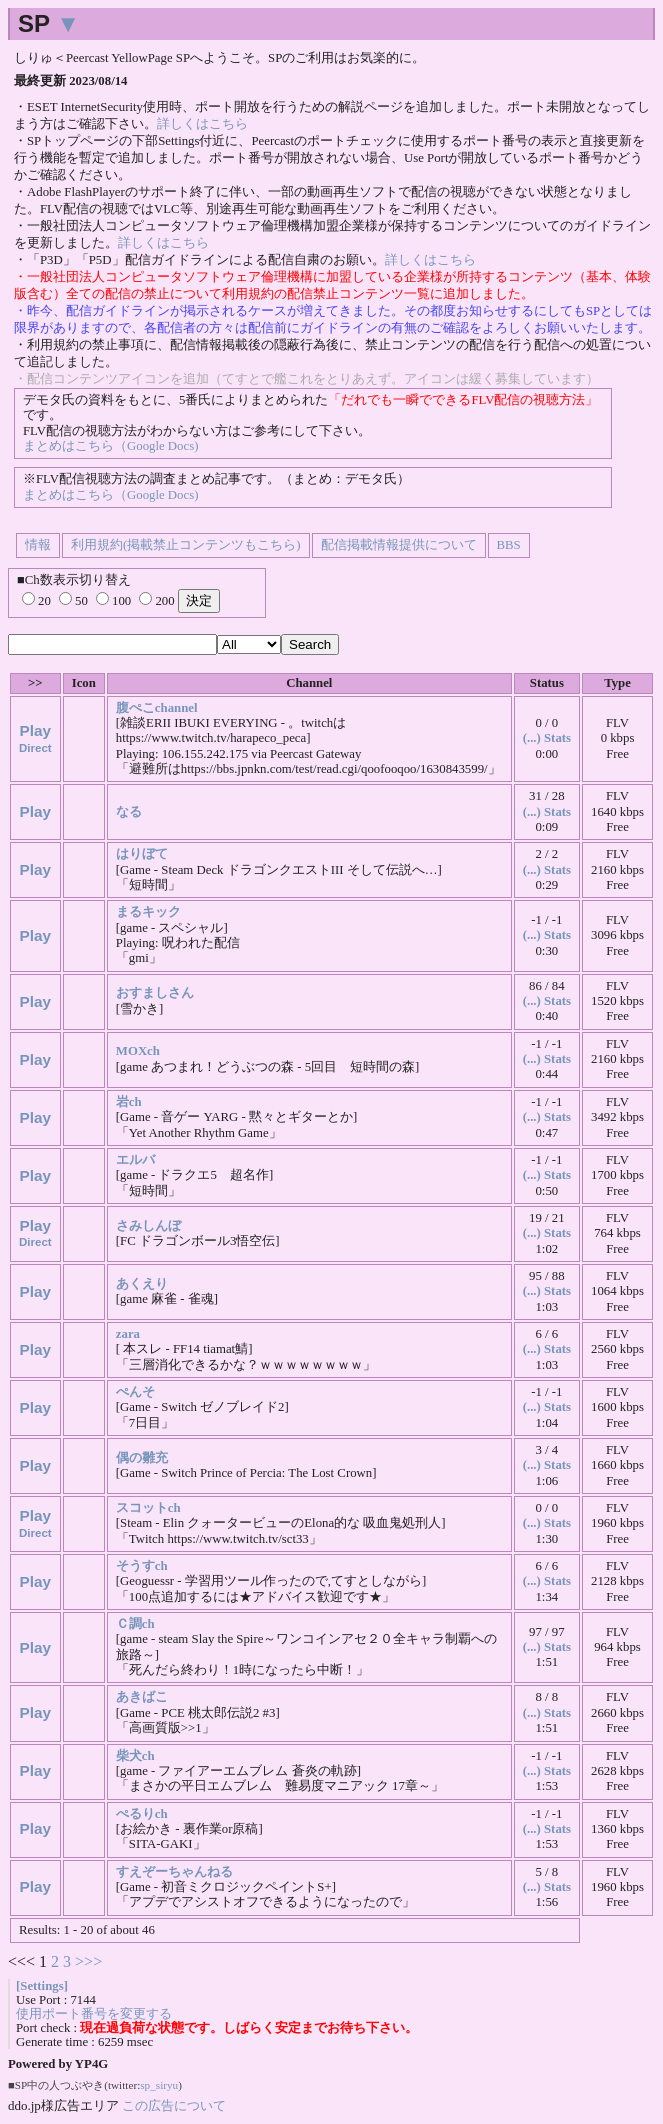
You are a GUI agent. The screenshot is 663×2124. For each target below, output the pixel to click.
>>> (88, 1961)
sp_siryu (159, 2085)
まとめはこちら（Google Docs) (110, 446)
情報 (38, 545)
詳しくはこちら (202, 124)
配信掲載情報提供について (399, 545)
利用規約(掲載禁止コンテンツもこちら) (186, 545)
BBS (509, 545)
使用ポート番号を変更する (94, 2014)
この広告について (174, 2105)
